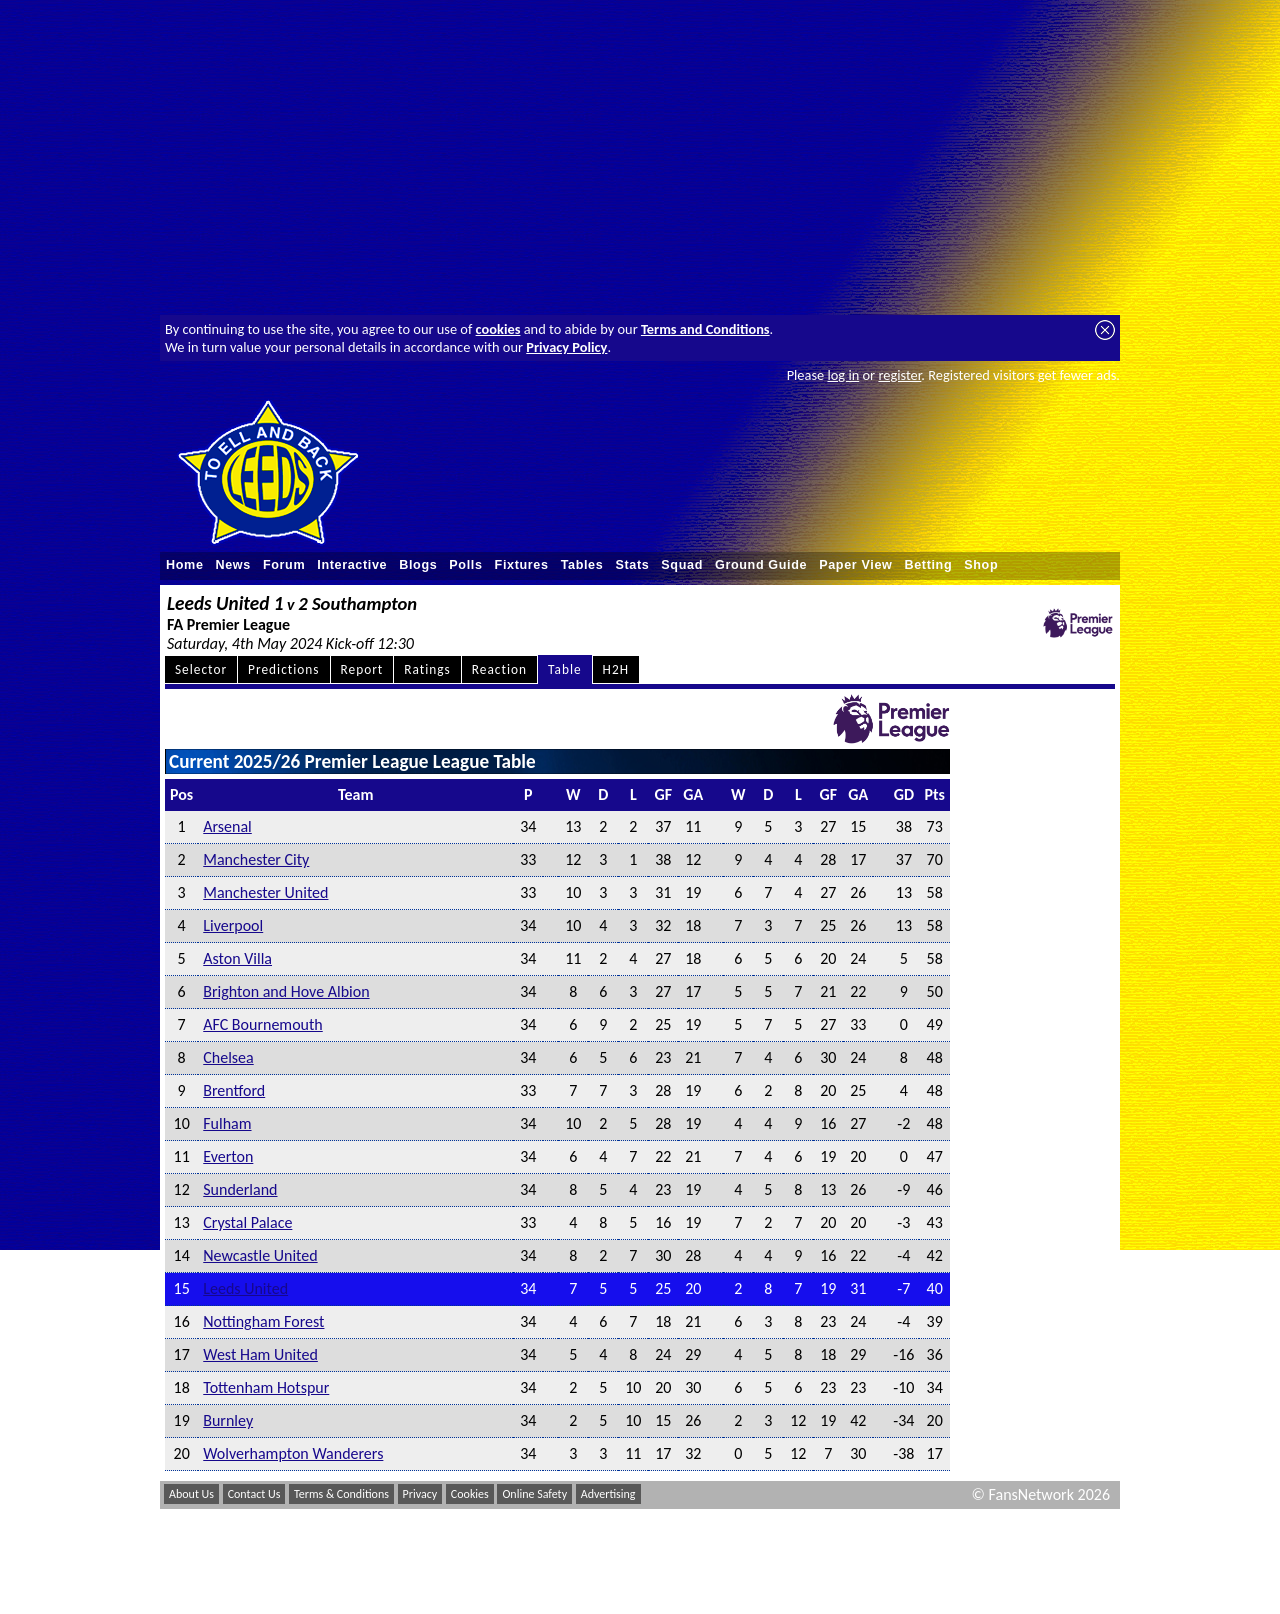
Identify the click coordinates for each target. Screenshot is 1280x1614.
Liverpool (233, 925)
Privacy (420, 1494)
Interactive (352, 565)
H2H (616, 669)
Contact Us (254, 1494)
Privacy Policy (566, 347)
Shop (981, 565)
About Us (191, 1494)
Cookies (470, 1494)
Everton (228, 1156)
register (899, 375)
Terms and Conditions (705, 329)
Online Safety (534, 1494)
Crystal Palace (247, 1222)
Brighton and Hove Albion (286, 991)
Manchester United (265, 892)
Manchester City (256, 859)
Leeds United (245, 1288)
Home (185, 565)
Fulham (227, 1123)
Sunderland (240, 1189)
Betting (928, 565)
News (233, 565)
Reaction (499, 669)
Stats (632, 565)
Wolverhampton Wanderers (293, 1453)
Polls (465, 565)
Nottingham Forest (263, 1321)
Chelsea (228, 1057)
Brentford (234, 1090)
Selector (201, 669)
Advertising (608, 1494)
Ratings (427, 669)
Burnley (228, 1420)
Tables (582, 565)
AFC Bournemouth (263, 1024)
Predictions (283, 669)
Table (565, 669)
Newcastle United (260, 1255)
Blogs (418, 565)
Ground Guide (761, 565)
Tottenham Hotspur (266, 1387)
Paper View (855, 565)
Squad (682, 565)
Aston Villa (237, 958)
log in (843, 375)
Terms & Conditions (341, 1494)
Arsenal (227, 826)
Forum (284, 565)
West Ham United (260, 1354)
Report (362, 669)
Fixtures (522, 565)
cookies (498, 329)
